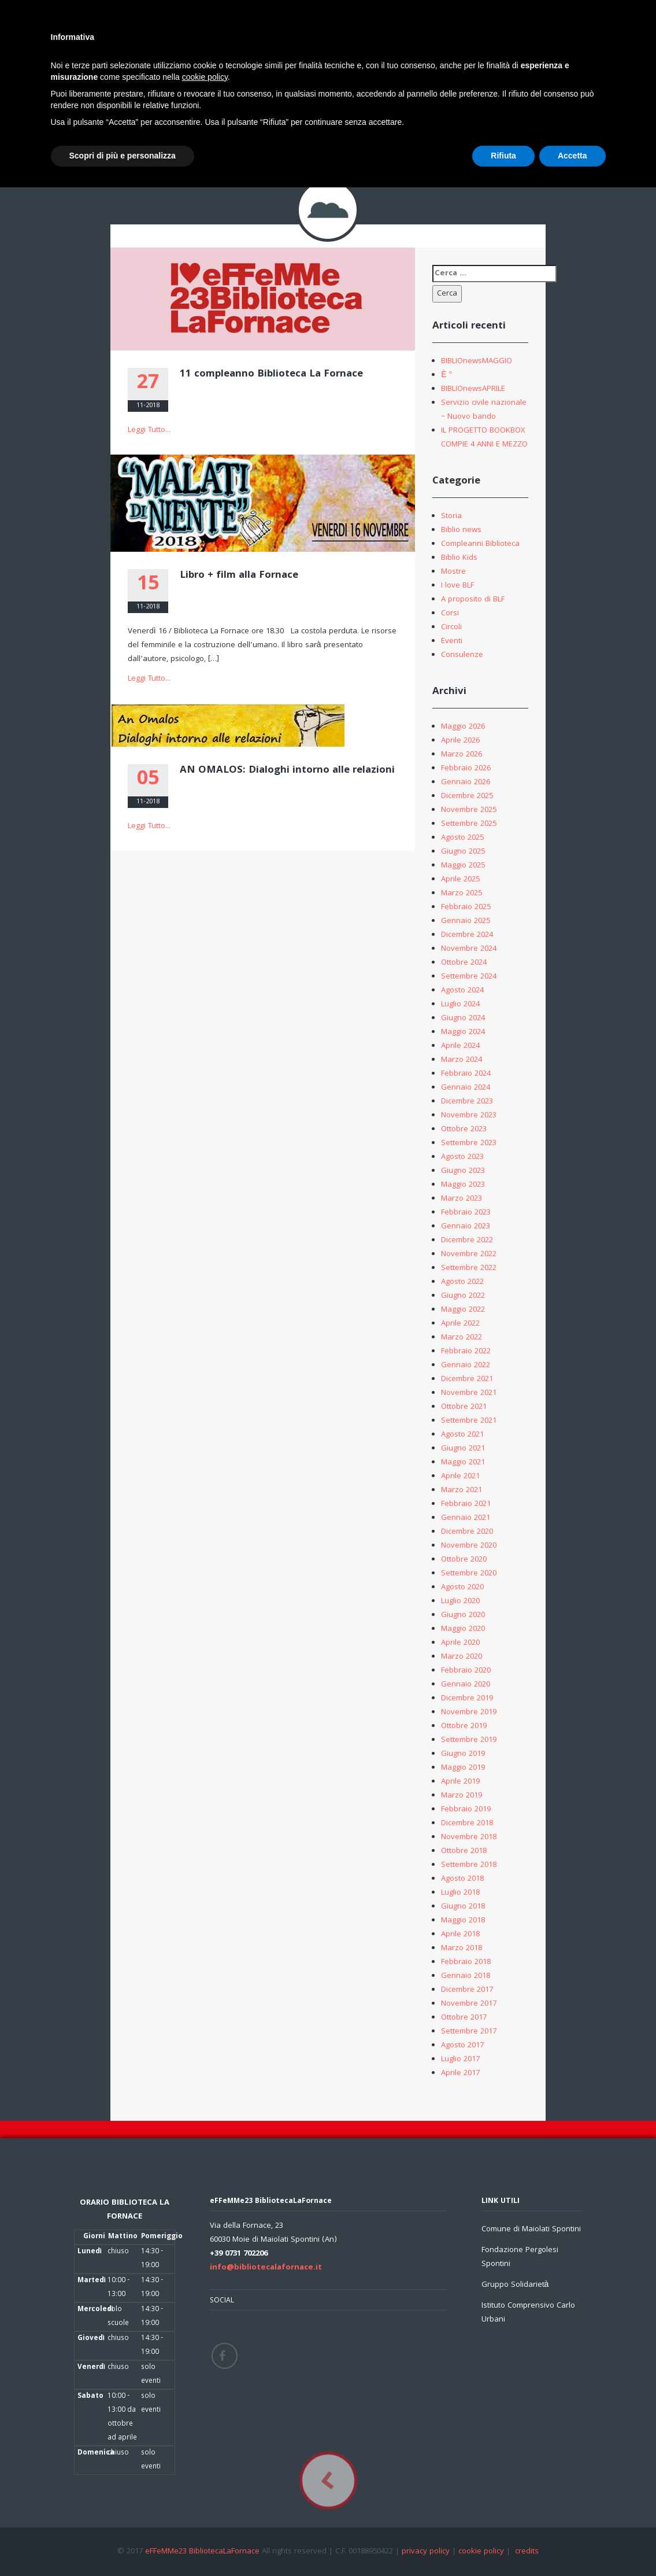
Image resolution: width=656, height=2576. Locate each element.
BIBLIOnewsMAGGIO (476, 361)
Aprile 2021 (460, 1476)
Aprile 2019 (460, 1782)
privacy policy (426, 2551)
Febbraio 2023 (466, 1212)
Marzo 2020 (461, 1657)
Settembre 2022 (468, 1268)
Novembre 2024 (468, 949)
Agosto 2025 (462, 838)
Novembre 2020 (468, 1546)
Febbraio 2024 (466, 1074)
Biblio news (461, 530)
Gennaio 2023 (465, 1226)
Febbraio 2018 (466, 1962)
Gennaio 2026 (465, 782)
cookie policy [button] (205, 77)
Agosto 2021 (462, 1435)
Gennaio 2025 (465, 921)
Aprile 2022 (460, 1323)
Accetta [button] (572, 155)
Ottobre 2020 (464, 1559)
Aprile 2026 (460, 741)
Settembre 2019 (468, 1740)
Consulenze (462, 655)
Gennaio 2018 (465, 1976)
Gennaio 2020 (465, 1684)
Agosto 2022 (462, 1282)
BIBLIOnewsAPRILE (473, 389)
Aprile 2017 (460, 2073)
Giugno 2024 (463, 1018)
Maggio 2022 (463, 1310)
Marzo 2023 (461, 1199)
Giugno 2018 (463, 1906)
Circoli (451, 627)
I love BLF (457, 586)
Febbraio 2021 (466, 1504)
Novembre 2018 (468, 1837)
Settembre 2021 (468, 1421)
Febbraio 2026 (466, 768)
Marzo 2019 (461, 1795)
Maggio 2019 (463, 1768)
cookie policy (481, 2551)
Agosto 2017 (462, 2045)
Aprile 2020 (460, 1643)
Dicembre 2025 (467, 796)
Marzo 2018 (461, 1948)
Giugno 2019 (463, 1754)
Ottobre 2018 (464, 1851)
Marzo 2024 (461, 1060)
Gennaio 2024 (465, 1088)
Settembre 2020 (468, 1573)
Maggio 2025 (463, 865)
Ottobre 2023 (464, 1129)
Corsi (450, 613)
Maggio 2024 (463, 1032)
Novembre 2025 (468, 810)
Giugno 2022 (463, 1296)
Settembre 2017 (468, 2031)
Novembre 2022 (468, 1254)
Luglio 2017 (460, 2059)
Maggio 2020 (463, 1629)
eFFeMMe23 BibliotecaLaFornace (203, 2551)
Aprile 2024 (460, 1046)
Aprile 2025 (460, 879)
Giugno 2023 (463, 1171)
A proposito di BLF (473, 599)
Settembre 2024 (468, 976)
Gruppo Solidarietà (515, 2285)
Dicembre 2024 (467, 935)
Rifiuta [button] (503, 155)
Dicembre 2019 (467, 1698)
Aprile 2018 (460, 1934)
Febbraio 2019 (466, 1809)
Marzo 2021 (461, 1490)
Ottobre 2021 (464, 1407)
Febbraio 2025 (466, 907)
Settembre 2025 (468, 824)
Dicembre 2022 (467, 1240)
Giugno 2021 (463, 1448)
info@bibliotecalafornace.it (266, 2267)
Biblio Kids (459, 558)
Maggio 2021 (463, 1462)
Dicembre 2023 (467, 1101)
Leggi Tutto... (149, 430)
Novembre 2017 (468, 2004)
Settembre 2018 (468, 1865)
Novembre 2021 (468, 1393)
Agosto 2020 (462, 1587)
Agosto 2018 (462, 1879)
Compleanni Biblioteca (480, 544)
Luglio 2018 (460, 1893)
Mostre (453, 572)
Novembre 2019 (468, 1712)
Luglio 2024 (460, 1004)
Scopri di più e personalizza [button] (122, 155)
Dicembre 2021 (467, 1379)
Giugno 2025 (463, 852)
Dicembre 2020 (467, 1532)
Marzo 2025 (461, 893)
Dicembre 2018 (467, 1823)
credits (527, 2551)
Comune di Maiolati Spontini (531, 2229)
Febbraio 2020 (466, 1671)
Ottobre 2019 (464, 1726)
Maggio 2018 (463, 1920)
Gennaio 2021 (465, 1518)
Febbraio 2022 (466, 1351)
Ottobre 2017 (464, 2018)
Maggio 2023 (463, 1185)
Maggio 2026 (463, 727)
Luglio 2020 (460, 1601)
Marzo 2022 (461, 1337)
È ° (446, 375)
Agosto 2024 (462, 990)
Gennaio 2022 (465, 1365)
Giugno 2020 (463, 1615)
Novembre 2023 (468, 1115)
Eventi (451, 641)
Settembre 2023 (468, 1143)
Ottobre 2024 (464, 963)
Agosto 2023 (462, 1157)
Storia (451, 516)
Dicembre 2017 (467, 1990)
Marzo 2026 (461, 754)
